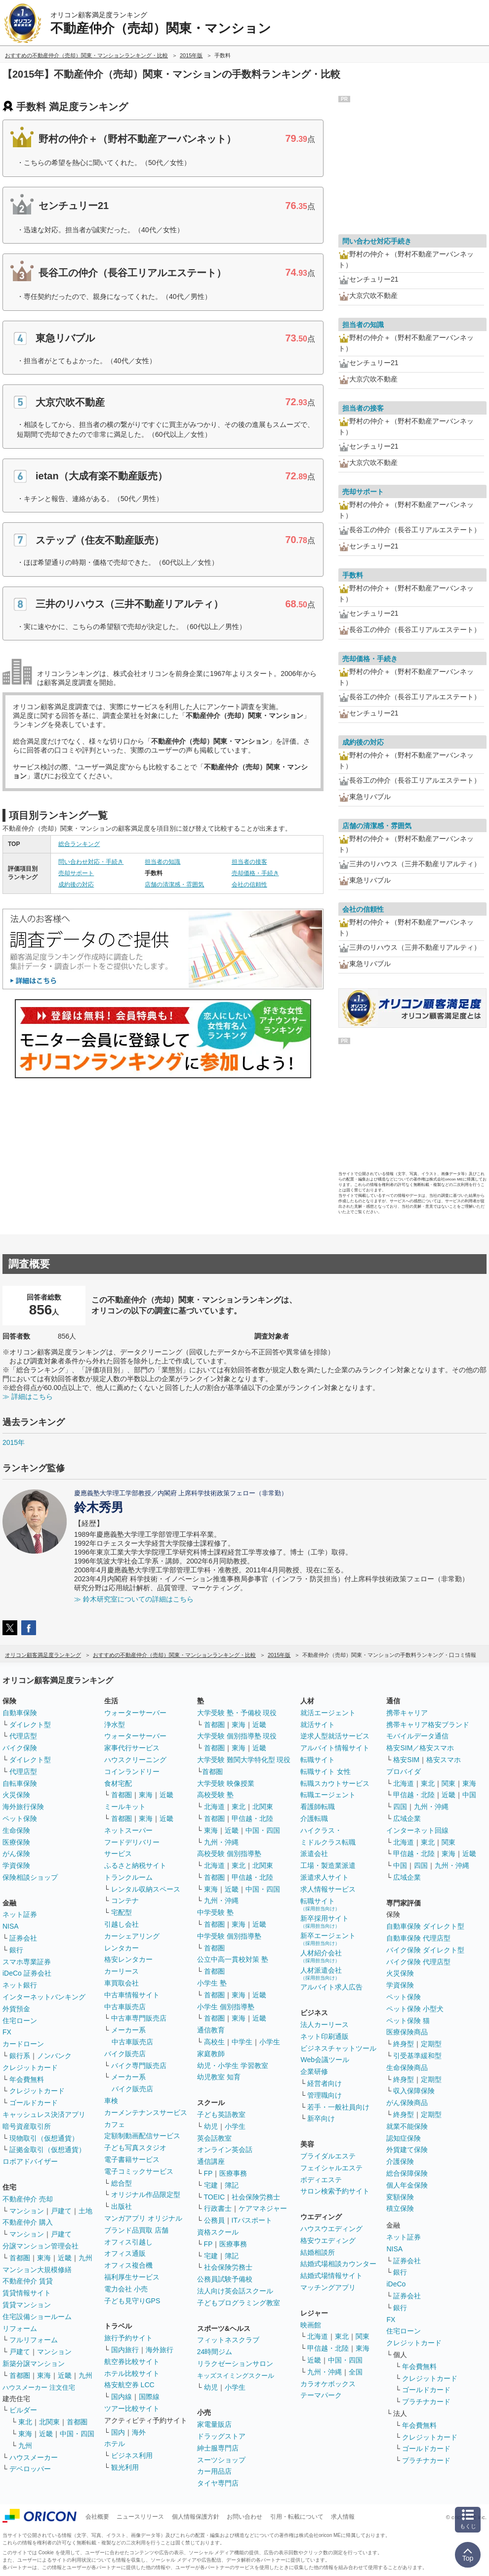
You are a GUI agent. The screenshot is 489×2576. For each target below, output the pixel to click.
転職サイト (317, 1760)
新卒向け (321, 2118)
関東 (362, 2336)
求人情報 (343, 2516)
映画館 (310, 2325)
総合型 (121, 2183)
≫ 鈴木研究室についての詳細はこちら (134, 1599)
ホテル (114, 2444)
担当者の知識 (162, 861)
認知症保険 (403, 2138)
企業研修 (314, 2071)
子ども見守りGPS (132, 2301)
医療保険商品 (407, 2032)
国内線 (121, 2397)
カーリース (121, 1971)
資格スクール (218, 2232)
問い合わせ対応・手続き (90, 861)
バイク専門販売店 (138, 2065)
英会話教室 (214, 2138)
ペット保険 (19, 1818)
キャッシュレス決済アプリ (43, 2114)
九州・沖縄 (221, 1842)
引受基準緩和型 (417, 2056)
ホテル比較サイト (132, 2373)
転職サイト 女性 (325, 1771)
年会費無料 (26, 2079)
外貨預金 (16, 2009)
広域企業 (407, 1818)
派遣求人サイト (324, 1877)
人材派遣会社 (321, 1973)
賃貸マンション (26, 2305)
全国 (356, 2372)
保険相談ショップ (30, 1877)
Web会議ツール (324, 2060)
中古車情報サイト (132, 1995)
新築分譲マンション (33, 2363)
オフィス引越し (128, 2242)
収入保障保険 (414, 2091)
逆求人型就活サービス (334, 1736)
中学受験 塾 (215, 1912)
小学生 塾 (212, 1983)
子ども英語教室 (221, 2114)
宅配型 (121, 1912)
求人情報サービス (328, 1889)
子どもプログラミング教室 (238, 2303)
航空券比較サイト (132, 2361)
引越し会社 (121, 1924)
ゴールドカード (33, 2103)
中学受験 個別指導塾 (229, 1936)
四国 (400, 1807)
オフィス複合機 (128, 2265)
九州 (85, 2258)
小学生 (269, 2042)
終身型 (403, 2044)
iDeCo (396, 2284)
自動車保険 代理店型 (418, 1938)
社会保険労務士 (256, 2197)
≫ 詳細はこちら (27, 1396)
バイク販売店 (125, 2054)
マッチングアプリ (328, 2287)
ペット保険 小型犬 (415, 2009)
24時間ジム (215, 2352)
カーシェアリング (132, 1936)
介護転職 (314, 1818)
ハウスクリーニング (135, 1760)
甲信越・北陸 (252, 1818)
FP (208, 2173)
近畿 (65, 2258)
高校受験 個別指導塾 (229, 1854)
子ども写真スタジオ (135, 2148)
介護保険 (400, 2161)
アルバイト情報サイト (334, 1748)
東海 (44, 2258)
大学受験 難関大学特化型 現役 (244, 1760)
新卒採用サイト (324, 1921)
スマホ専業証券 (26, 1962)
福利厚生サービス (132, 2277)
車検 (111, 2101)
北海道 (214, 1807)
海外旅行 (159, 2350)
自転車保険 (19, 1783)
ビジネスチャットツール (338, 2048)
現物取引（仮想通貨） (44, 2138)
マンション (26, 2211)
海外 (139, 2432)
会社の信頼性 (249, 884)
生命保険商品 (407, 2067)
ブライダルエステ (328, 2156)
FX (6, 2032)
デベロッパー (30, 2469)
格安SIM (406, 1760)
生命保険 (16, 1830)
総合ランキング (79, 844)
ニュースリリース (140, 2516)
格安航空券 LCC (129, 2385)
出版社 (121, 2206)
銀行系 (19, 2056)
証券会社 (23, 1938)
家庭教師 (211, 2054)
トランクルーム (128, 1877)
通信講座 (211, 2161)
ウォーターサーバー (135, 1713)
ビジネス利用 (132, 2455)
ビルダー (23, 2410)
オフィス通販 (125, 2253)
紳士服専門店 (218, 2448)
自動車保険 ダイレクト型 (425, 1926)
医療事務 (233, 2173)
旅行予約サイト (128, 2338)
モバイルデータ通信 (417, 1736)
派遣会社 (314, 1854)
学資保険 (16, 1865)
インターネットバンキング (43, 1997)
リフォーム (19, 2328)
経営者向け (324, 2083)
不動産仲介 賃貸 (27, 2281)
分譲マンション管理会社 (40, 2246)
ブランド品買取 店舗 (136, 2230)
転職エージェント (328, 1795)
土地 (85, 2211)
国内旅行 (125, 2350)
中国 (469, 1795)
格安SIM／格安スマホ (420, 1748)
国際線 (149, 2397)
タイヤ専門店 (218, 2483)
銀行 (16, 1950)
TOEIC (214, 2197)
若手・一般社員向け (338, 2107)
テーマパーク (321, 2395)
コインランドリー (132, 1771)
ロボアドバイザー (30, 2161)
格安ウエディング (328, 2240)
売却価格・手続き (255, 873)
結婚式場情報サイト (331, 2276)
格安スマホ (443, 1760)
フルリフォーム (33, 2340)
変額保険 (400, 2197)
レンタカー (121, 1948)
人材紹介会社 (321, 1956)
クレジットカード (30, 2067)
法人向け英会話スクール (235, 2291)
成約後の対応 (76, 884)
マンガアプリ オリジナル (143, 2218)
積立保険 (400, 2208)
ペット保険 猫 (408, 2021)
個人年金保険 (407, 2185)
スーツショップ (221, 2460)
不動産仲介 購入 (27, 2222)
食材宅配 (118, 1783)
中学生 (242, 2042)
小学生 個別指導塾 (225, 2007)
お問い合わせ (244, 2516)
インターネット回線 (417, 1830)
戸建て (61, 2211)
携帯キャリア (407, 1713)
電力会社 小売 (126, 2289)
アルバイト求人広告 (331, 1987)
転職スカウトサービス (334, 1783)
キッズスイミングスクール (235, 2375)
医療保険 (16, 1842)
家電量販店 (214, 2424)
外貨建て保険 (407, 2150)
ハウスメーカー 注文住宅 (38, 2387)
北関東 (49, 2422)
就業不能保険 (407, 2126)
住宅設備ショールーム (37, 2317)
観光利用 (125, 2467)
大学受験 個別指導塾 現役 (237, 1736)
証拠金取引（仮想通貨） (47, 2150)
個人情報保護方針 (195, 2516)
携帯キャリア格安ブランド (427, 1725)
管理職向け (324, 2095)
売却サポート (76, 873)
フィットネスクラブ (228, 2340)
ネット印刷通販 (324, 2036)
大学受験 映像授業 (225, 1783)
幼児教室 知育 (219, 2077)
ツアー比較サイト (132, 2408)
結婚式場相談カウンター (338, 2264)
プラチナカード (426, 2402)
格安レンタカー (128, 1959)
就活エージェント (328, 1713)
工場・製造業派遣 (328, 1865)
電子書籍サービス (132, 2159)
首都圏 (19, 2258)
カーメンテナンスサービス (145, 2112)
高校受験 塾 (215, 1795)
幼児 (211, 2126)
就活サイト (317, 1725)
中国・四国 (77, 2434)
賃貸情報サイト (26, 2293)
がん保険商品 (407, 2103)
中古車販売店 (125, 2007)
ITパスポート (252, 2220)
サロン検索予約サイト (334, 2191)
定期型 (431, 2044)
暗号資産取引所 (26, 2126)
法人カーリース (324, 2024)
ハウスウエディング (331, 2229)
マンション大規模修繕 (37, 2270)
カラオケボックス (328, 2384)
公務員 (214, 2220)
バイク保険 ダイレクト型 (425, 1950)
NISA (10, 1926)
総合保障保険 (407, 2173)
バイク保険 (19, 1748)
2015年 (13, 1442)
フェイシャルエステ (331, 2168)
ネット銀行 (19, 1985)
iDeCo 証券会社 (26, 1973)
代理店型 (23, 1736)
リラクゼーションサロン (235, 2363)
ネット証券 (19, 1914)
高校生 (214, 2042)
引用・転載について (297, 2516)
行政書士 (218, 2208)
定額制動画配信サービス (142, 2136)
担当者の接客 (249, 861)
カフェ (114, 2124)
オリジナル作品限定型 (145, 2194)
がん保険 (16, 1854)
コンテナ (125, 1900)
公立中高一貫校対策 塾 (232, 1959)
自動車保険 (19, 1713)
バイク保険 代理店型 (418, 1962)
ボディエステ (321, 2180)
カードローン (23, 2044)
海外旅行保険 (23, 1807)
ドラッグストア (221, 2436)
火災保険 (16, 1795)
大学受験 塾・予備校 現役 (237, 1713)
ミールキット (125, 1807)
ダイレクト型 (30, 1725)
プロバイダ (403, 1771)
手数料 (352, 575)
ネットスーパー (128, 1830)
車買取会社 (121, 1983)
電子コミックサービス (138, 2171)
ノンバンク (54, 2056)
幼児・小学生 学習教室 (232, 2065)
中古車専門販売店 (138, 2018)
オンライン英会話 (224, 2150)
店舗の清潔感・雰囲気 (174, 884)
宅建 (211, 2185)
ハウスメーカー (33, 2457)
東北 (25, 2422)
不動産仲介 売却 (27, 2199)
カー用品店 (214, 2471)
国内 (118, 2432)
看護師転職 (317, 1807)
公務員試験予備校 (224, 2279)
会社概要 (97, 2516)
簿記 (232, 2185)
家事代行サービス (132, 1748)
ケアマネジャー (263, 2208)
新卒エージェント (328, 1939)
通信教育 (211, 2030)
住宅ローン (19, 2021)
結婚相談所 (317, 2252)
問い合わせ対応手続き (376, 241)
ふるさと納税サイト (135, 1865)
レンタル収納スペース (145, 1889)
